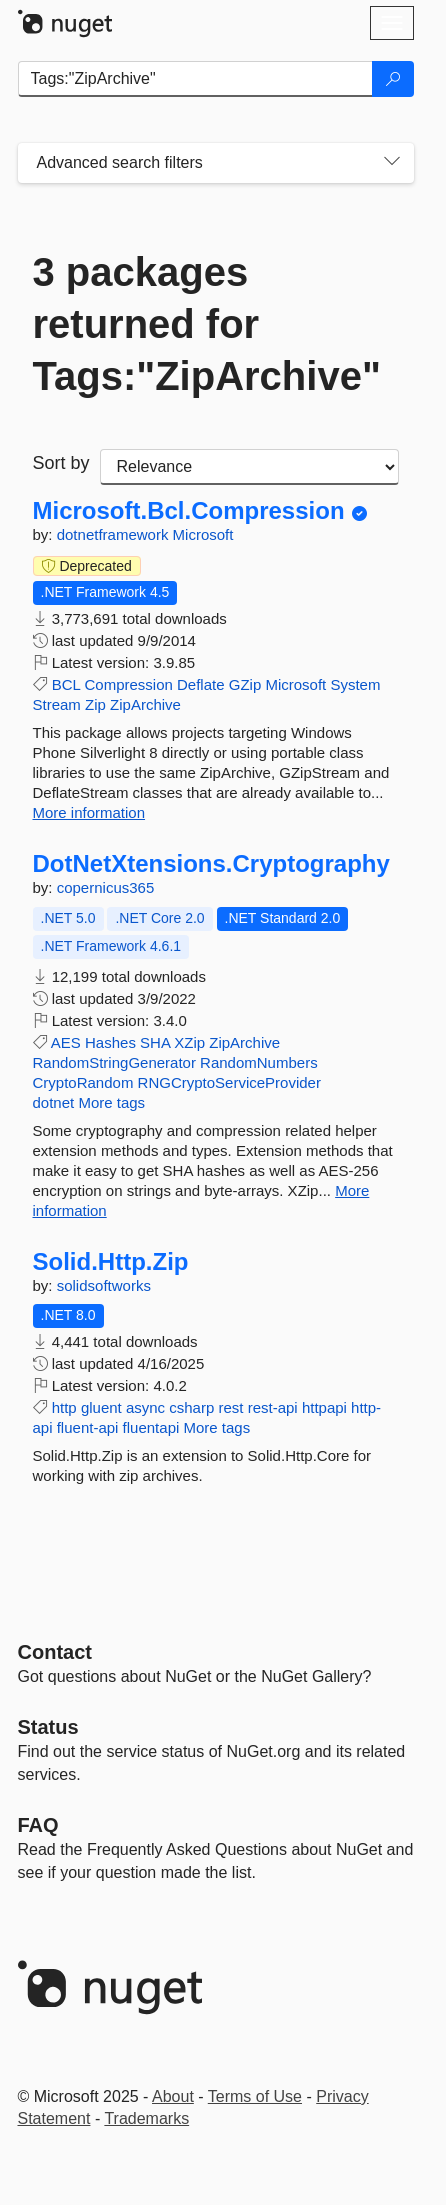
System (355, 684)
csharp (191, 1407)
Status (48, 1727)
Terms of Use (255, 2096)
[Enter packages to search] (195, 79)
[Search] (393, 79)
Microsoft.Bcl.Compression (189, 511)
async (145, 1407)
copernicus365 (106, 887)
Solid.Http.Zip (111, 1262)
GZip (245, 684)
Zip (95, 704)
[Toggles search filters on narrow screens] (392, 163)
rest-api (273, 1407)
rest (230, 1407)
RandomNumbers (259, 1062)
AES (66, 1042)
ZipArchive (145, 704)
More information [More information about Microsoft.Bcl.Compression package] (89, 812)
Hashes (110, 1042)
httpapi (324, 1407)
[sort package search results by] (249, 467)
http (64, 1407)
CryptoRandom (83, 1082)
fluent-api (88, 1427)
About (173, 2096)
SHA (155, 1042)
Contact (55, 1652)
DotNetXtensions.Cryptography (211, 864)
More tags (111, 1102)
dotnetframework (115, 534)
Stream (57, 704)
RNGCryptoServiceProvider (229, 1082)
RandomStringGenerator (114, 1062)
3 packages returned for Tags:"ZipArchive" (207, 324)
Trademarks (146, 2118)
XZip (189, 1042)
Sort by (61, 463)
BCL (66, 684)
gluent (101, 1407)
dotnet (54, 1102)
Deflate (201, 684)
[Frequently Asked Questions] (38, 1825)
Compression (128, 684)
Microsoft (203, 534)
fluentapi (151, 1427)
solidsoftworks (104, 1285)
